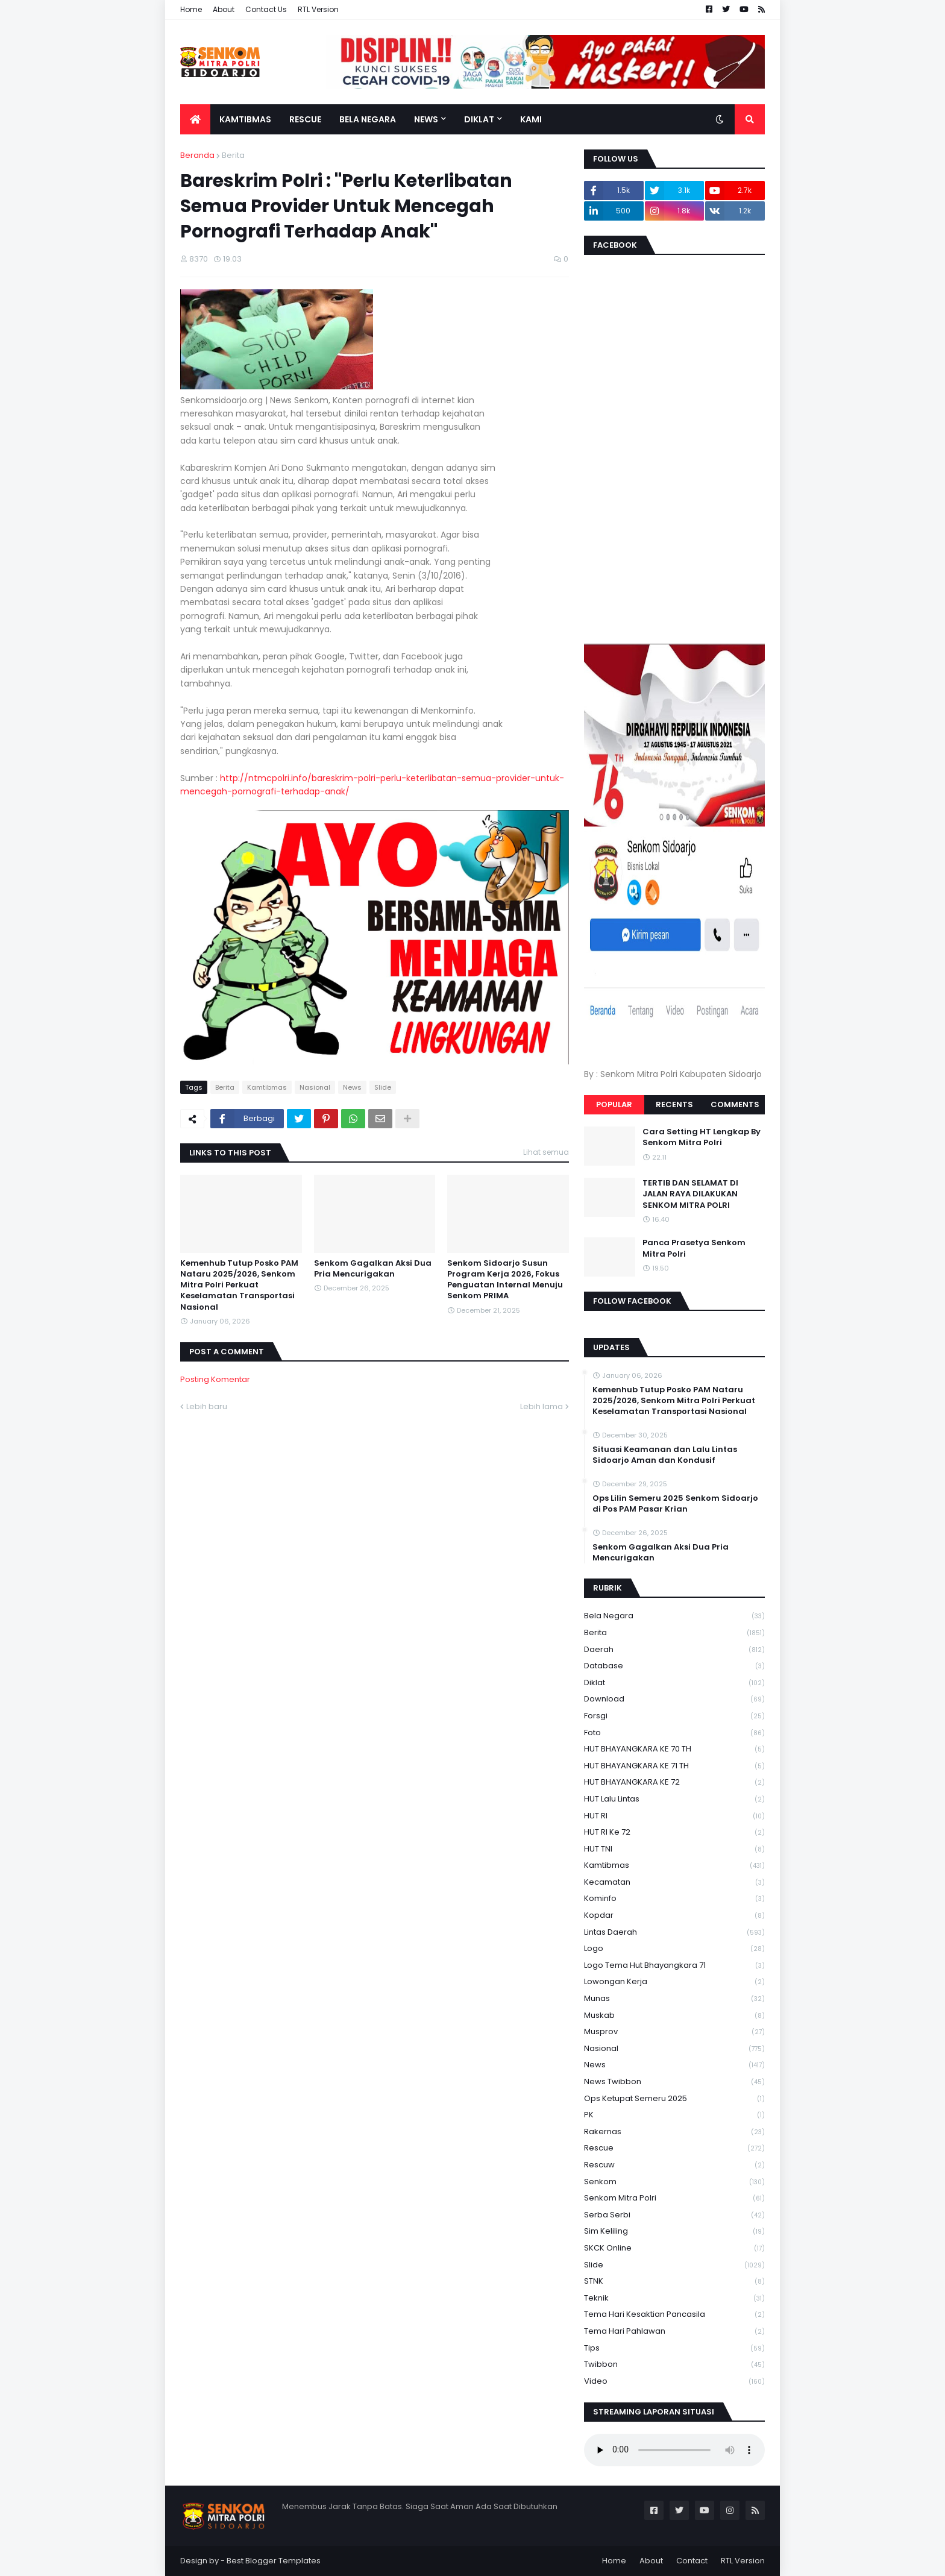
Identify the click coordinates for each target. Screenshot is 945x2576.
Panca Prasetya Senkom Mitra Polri (694, 1248)
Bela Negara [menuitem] (367, 119)
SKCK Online (674, 2248)
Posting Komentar (215, 1379)
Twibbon (674, 2364)
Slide (382, 1087)
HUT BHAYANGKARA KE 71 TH (674, 1766)
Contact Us (266, 9)
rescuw (674, 2165)
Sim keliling (674, 2231)
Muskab (674, 2015)
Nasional (315, 1087)
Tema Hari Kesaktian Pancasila (674, 2314)
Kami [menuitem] (531, 119)
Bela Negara (674, 1616)
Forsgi (674, 1716)
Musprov (674, 2032)
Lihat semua (546, 1152)
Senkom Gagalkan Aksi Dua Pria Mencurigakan (373, 1269)
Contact (692, 2560)
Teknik (674, 2298)
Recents (674, 1104)
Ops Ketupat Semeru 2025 (674, 2099)
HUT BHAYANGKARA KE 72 (674, 1782)
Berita (233, 155)
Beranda (197, 155)
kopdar (674, 1915)
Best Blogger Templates (274, 2560)
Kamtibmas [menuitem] (245, 119)
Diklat (674, 1683)
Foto (674, 1733)
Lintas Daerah (674, 1932)
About (223, 9)
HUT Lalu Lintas (674, 1799)
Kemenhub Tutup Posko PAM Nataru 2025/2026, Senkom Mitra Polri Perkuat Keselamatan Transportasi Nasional (239, 1285)
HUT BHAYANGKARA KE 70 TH (674, 1749)
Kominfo (674, 1899)
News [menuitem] (426, 119)
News (352, 1087)
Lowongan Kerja (674, 1982)
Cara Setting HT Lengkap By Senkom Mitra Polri (701, 1137)
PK (674, 2115)
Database (674, 1666)
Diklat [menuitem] (479, 119)
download (674, 1699)
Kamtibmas (267, 1087)
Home (191, 9)
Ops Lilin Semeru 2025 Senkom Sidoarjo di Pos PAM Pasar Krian (675, 1504)
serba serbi (674, 2215)
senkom (674, 2182)
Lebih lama (541, 1406)
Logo (674, 1949)
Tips (674, 2348)
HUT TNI (674, 1849)
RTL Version (318, 9)
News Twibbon (674, 2082)
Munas (674, 1999)
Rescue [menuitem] (305, 119)
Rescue (674, 2148)
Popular (614, 1104)
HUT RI (674, 1816)
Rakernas (674, 2132)
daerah (674, 1650)
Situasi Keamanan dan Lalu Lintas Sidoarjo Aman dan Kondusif (664, 1455)
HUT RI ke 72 (674, 1832)
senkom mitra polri (674, 2198)
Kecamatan (674, 1882)
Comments (735, 1104)
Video (674, 2381)
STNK (674, 2281)
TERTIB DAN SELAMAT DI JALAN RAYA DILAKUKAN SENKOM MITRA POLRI (690, 1194)
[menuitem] (195, 119)
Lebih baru (206, 1406)
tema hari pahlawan (674, 2331)
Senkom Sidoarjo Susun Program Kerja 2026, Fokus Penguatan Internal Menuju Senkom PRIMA (505, 1280)
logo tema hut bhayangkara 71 (674, 1965)
